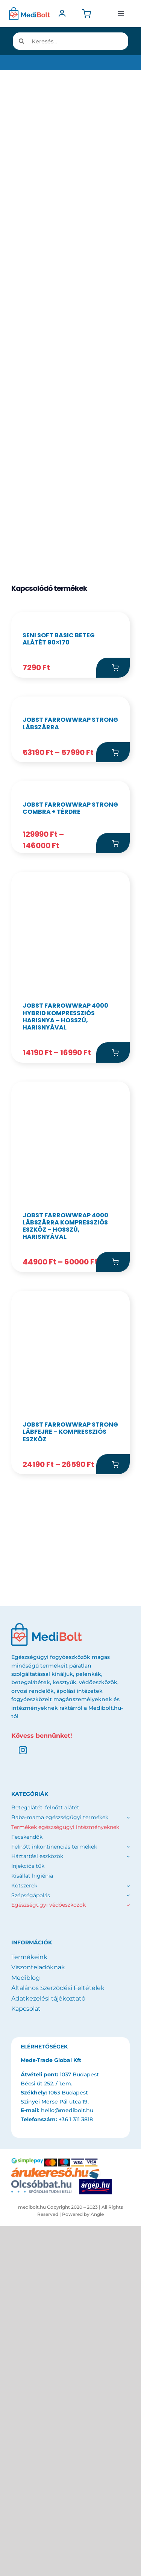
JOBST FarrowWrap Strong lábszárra (70, 944)
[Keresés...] (70, 41)
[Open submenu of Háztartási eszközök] (127, 2187)
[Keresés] (21, 41)
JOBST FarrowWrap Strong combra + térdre (70, 1139)
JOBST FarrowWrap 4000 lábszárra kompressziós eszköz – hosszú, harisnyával (65, 1557)
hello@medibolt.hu (67, 2441)
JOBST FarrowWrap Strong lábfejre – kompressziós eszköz (70, 1762)
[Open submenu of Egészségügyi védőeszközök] (128, 2236)
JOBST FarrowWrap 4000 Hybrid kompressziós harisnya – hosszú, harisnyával (65, 1347)
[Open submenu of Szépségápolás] (128, 2226)
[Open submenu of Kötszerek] (128, 2217)
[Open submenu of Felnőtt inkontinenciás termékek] (127, 2177)
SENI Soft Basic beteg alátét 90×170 (59, 749)
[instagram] (23, 2081)
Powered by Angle (83, 2545)
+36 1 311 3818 (76, 2450)
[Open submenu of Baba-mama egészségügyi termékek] (127, 2148)
